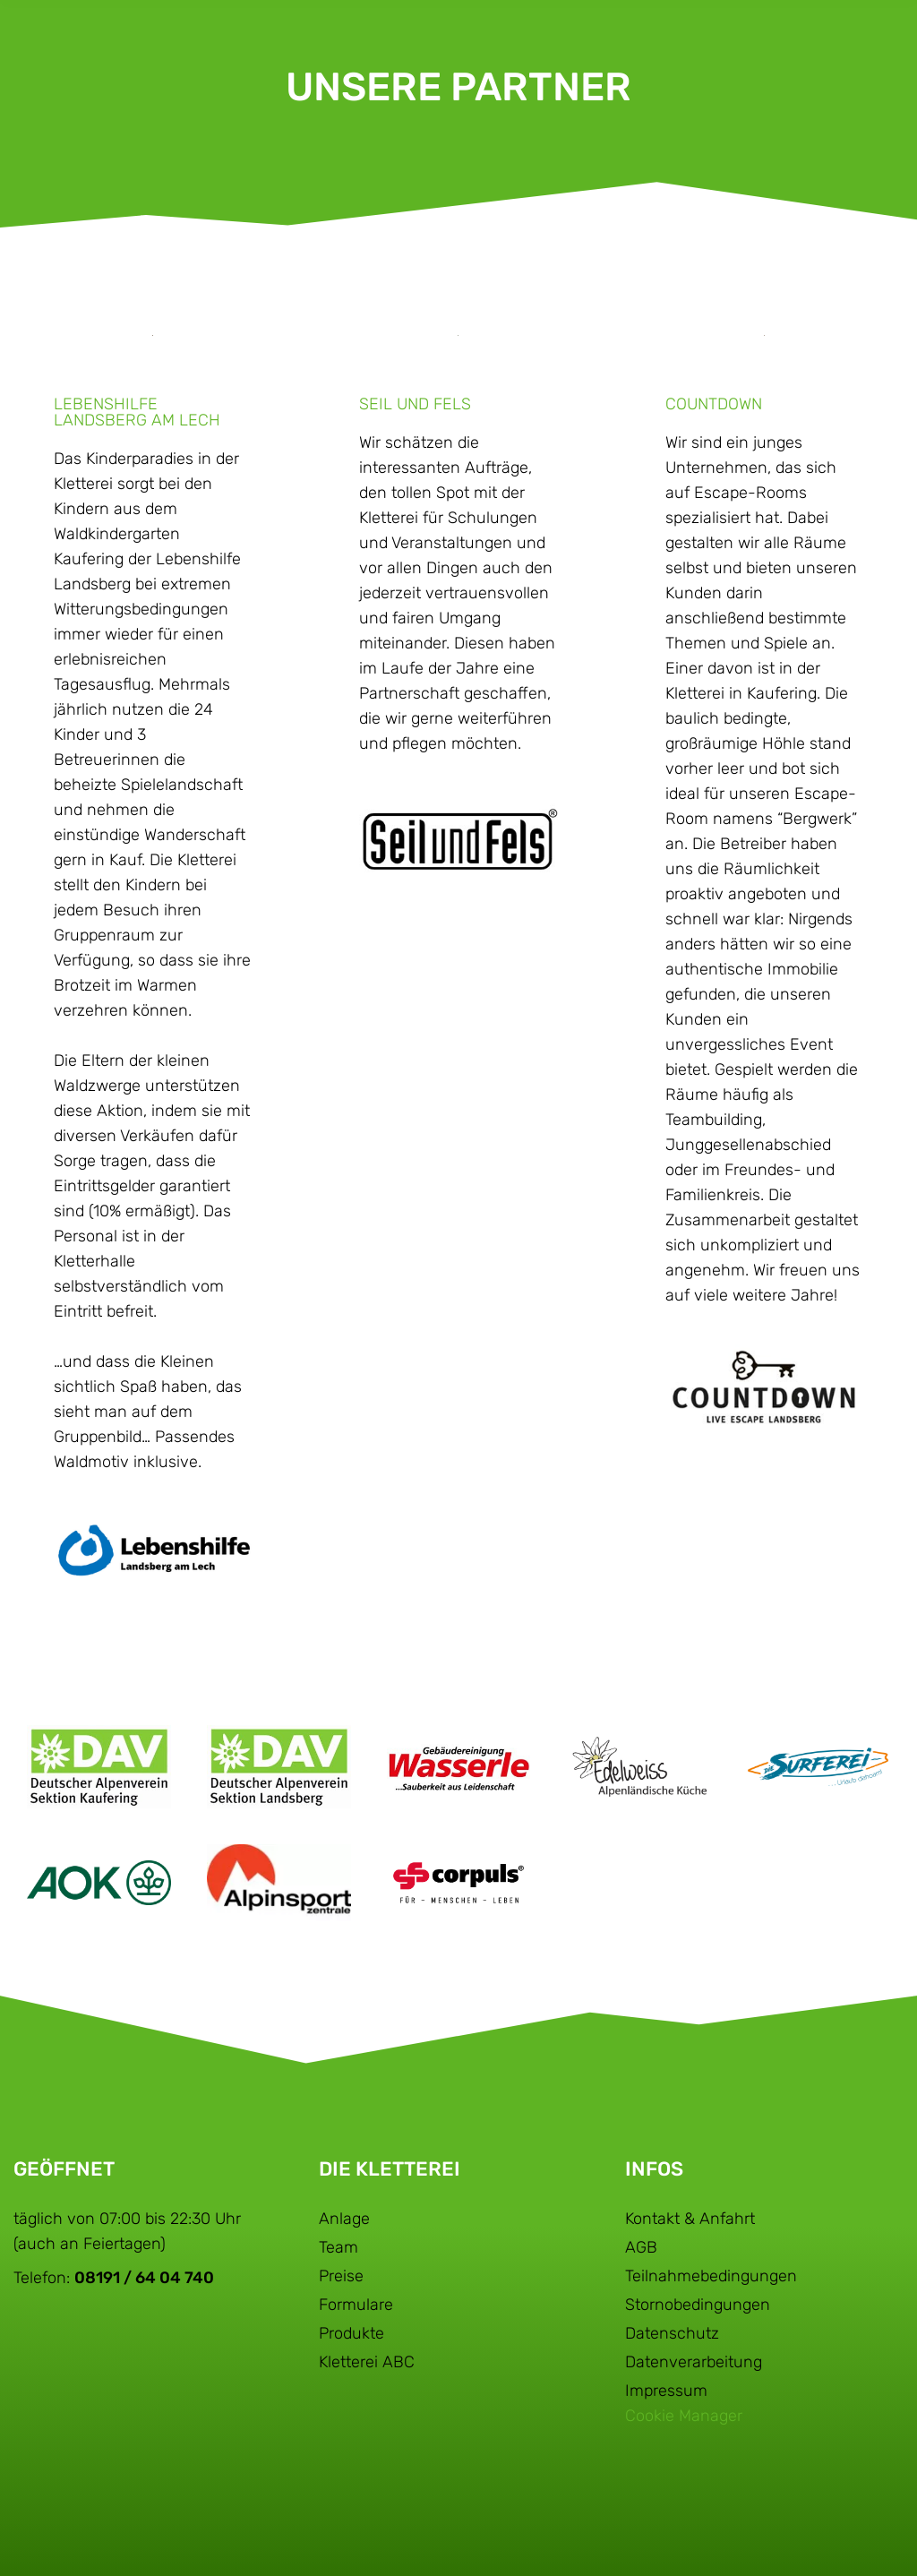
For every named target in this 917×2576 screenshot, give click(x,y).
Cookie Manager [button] (683, 2416)
